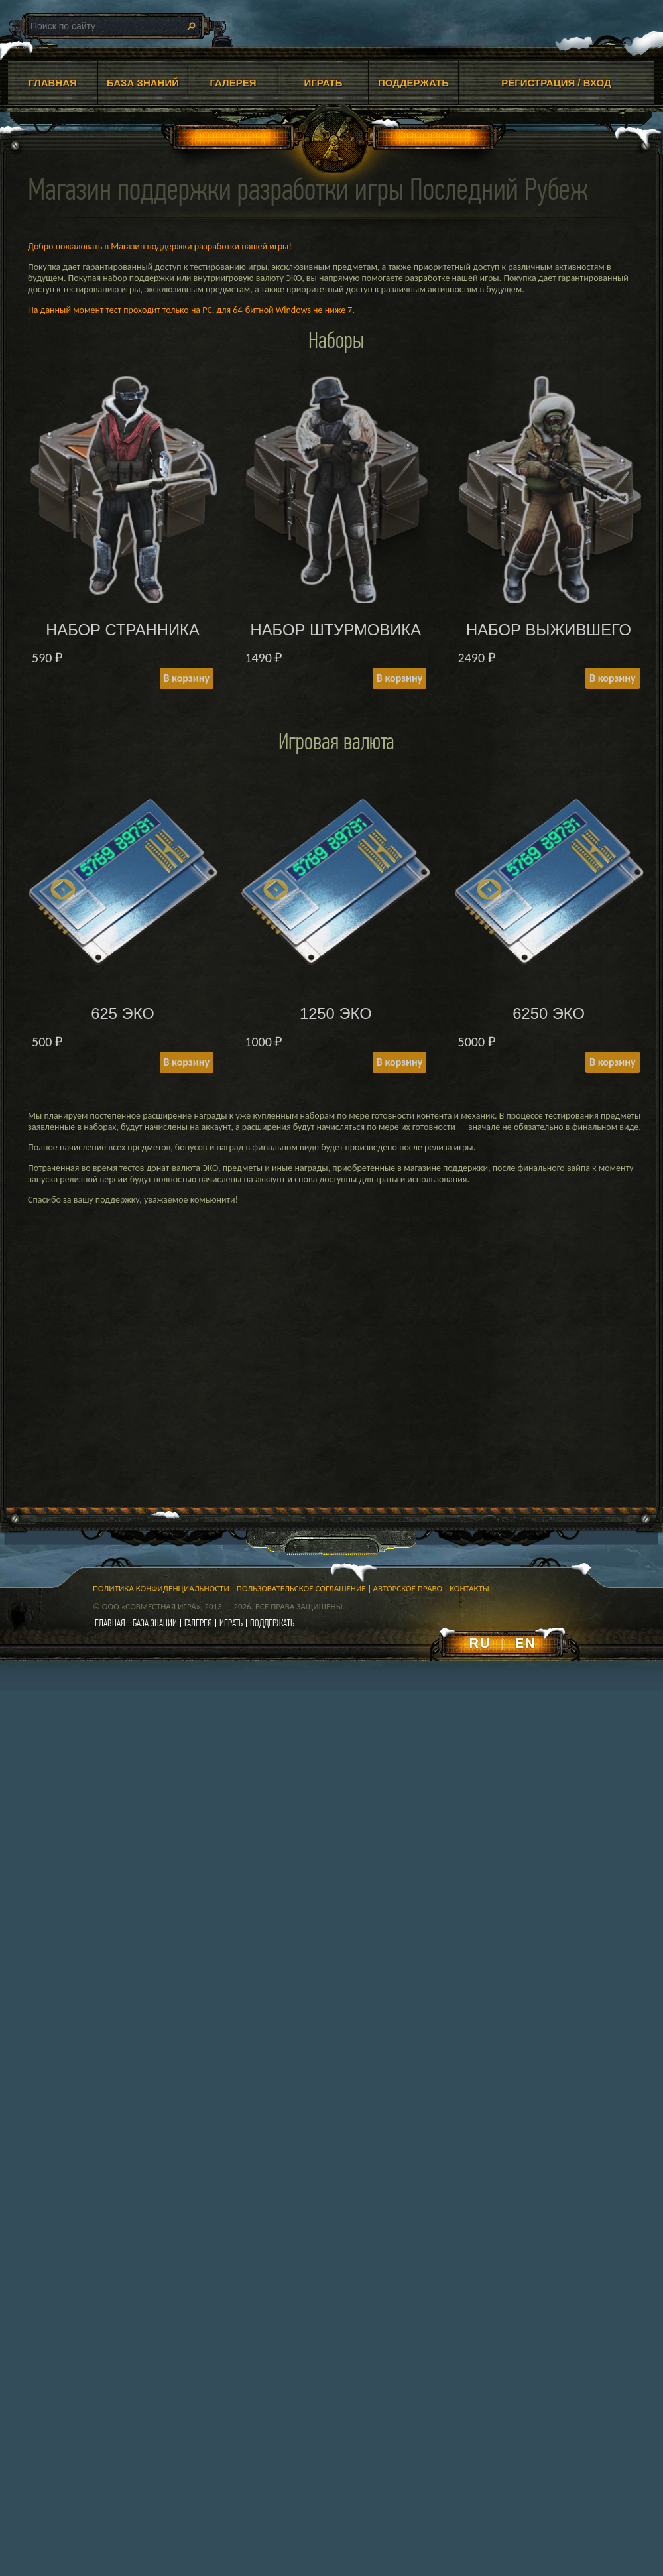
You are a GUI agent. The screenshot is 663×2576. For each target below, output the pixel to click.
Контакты (469, 1588)
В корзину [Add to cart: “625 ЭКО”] (187, 1062)
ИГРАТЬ (323, 82)
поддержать (272, 1623)
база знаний (155, 1623)
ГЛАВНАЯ (53, 82)
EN (525, 1643)
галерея (198, 1623)
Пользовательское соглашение (301, 1588)
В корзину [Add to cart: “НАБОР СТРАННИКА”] (187, 678)
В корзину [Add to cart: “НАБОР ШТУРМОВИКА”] (399, 678)
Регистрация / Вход (556, 82)
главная (110, 1623)
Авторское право (408, 1588)
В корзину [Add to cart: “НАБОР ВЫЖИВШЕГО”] (612, 678)
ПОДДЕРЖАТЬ (413, 82)
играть (231, 1623)
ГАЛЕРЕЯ (233, 82)
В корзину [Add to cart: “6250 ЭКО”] (612, 1062)
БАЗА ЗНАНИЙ (143, 82)
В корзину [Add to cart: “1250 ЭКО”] (399, 1062)
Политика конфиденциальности (161, 1588)
